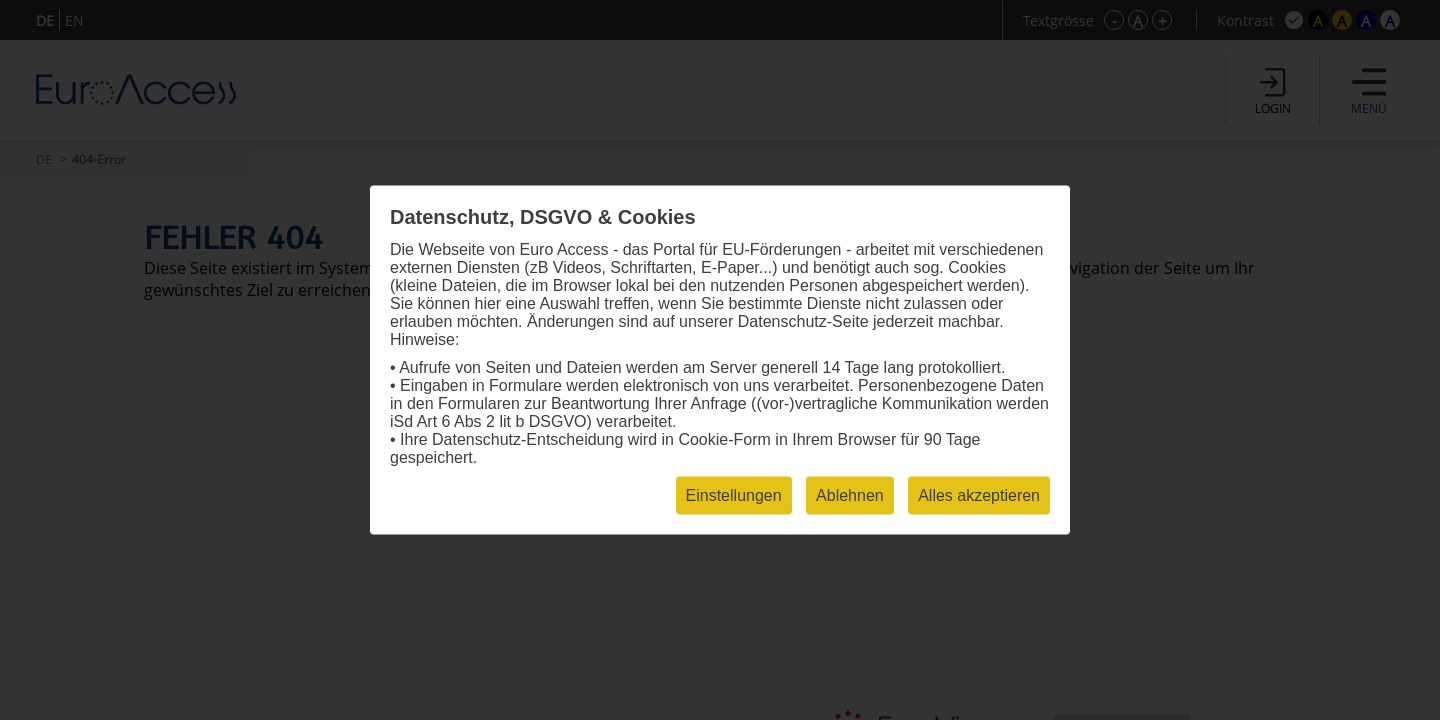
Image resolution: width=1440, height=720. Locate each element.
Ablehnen (850, 495)
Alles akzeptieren (979, 495)
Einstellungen (734, 495)
